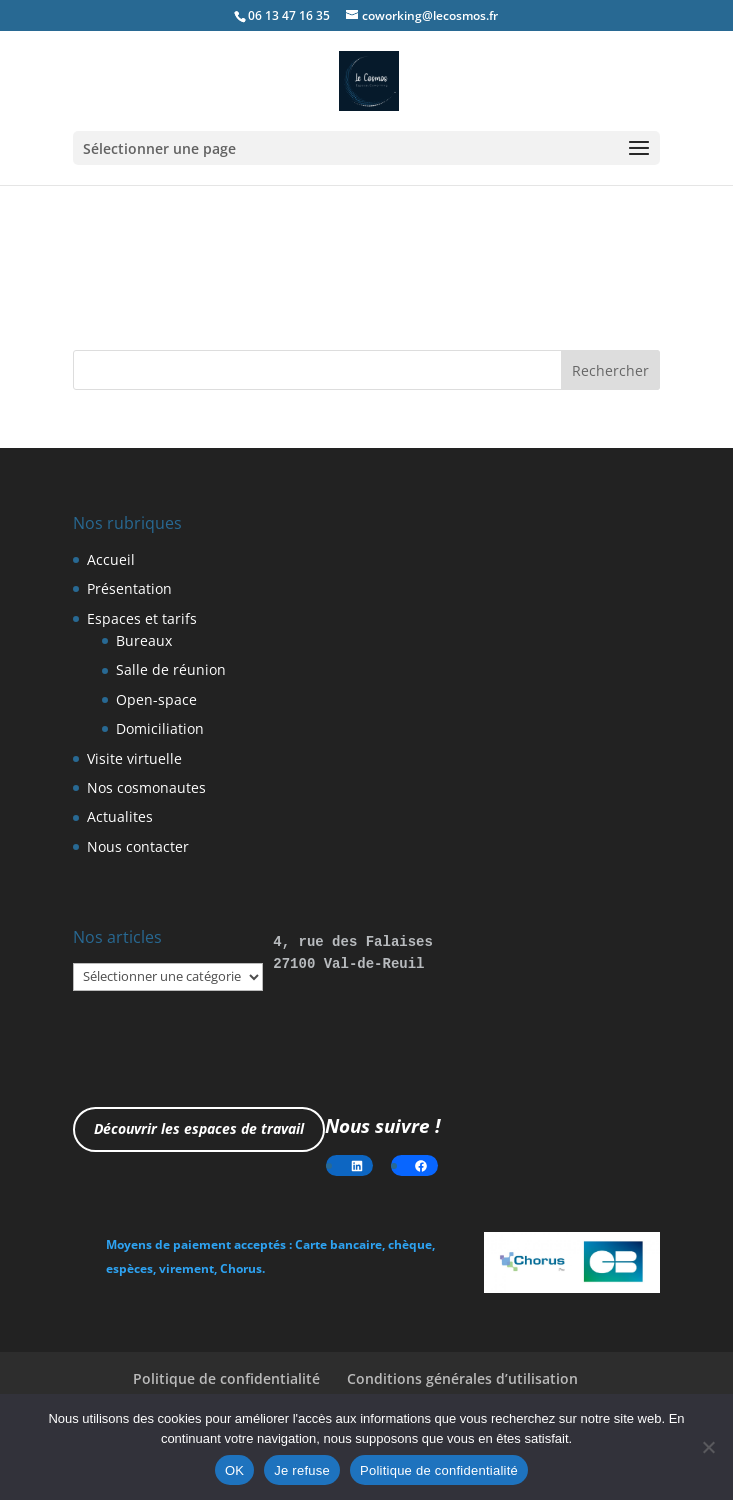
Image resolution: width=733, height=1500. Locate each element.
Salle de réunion (171, 669)
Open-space (156, 699)
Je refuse (302, 1470)
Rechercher (610, 370)
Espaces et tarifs (142, 618)
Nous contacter (138, 846)
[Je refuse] (708, 1447)
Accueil (111, 559)
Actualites (120, 816)
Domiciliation (160, 728)
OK (234, 1470)
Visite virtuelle (134, 758)
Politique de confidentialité (226, 1378)
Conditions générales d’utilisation (462, 1378)
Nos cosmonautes (146, 787)
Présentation (129, 588)
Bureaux (144, 640)
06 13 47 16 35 (289, 15)
